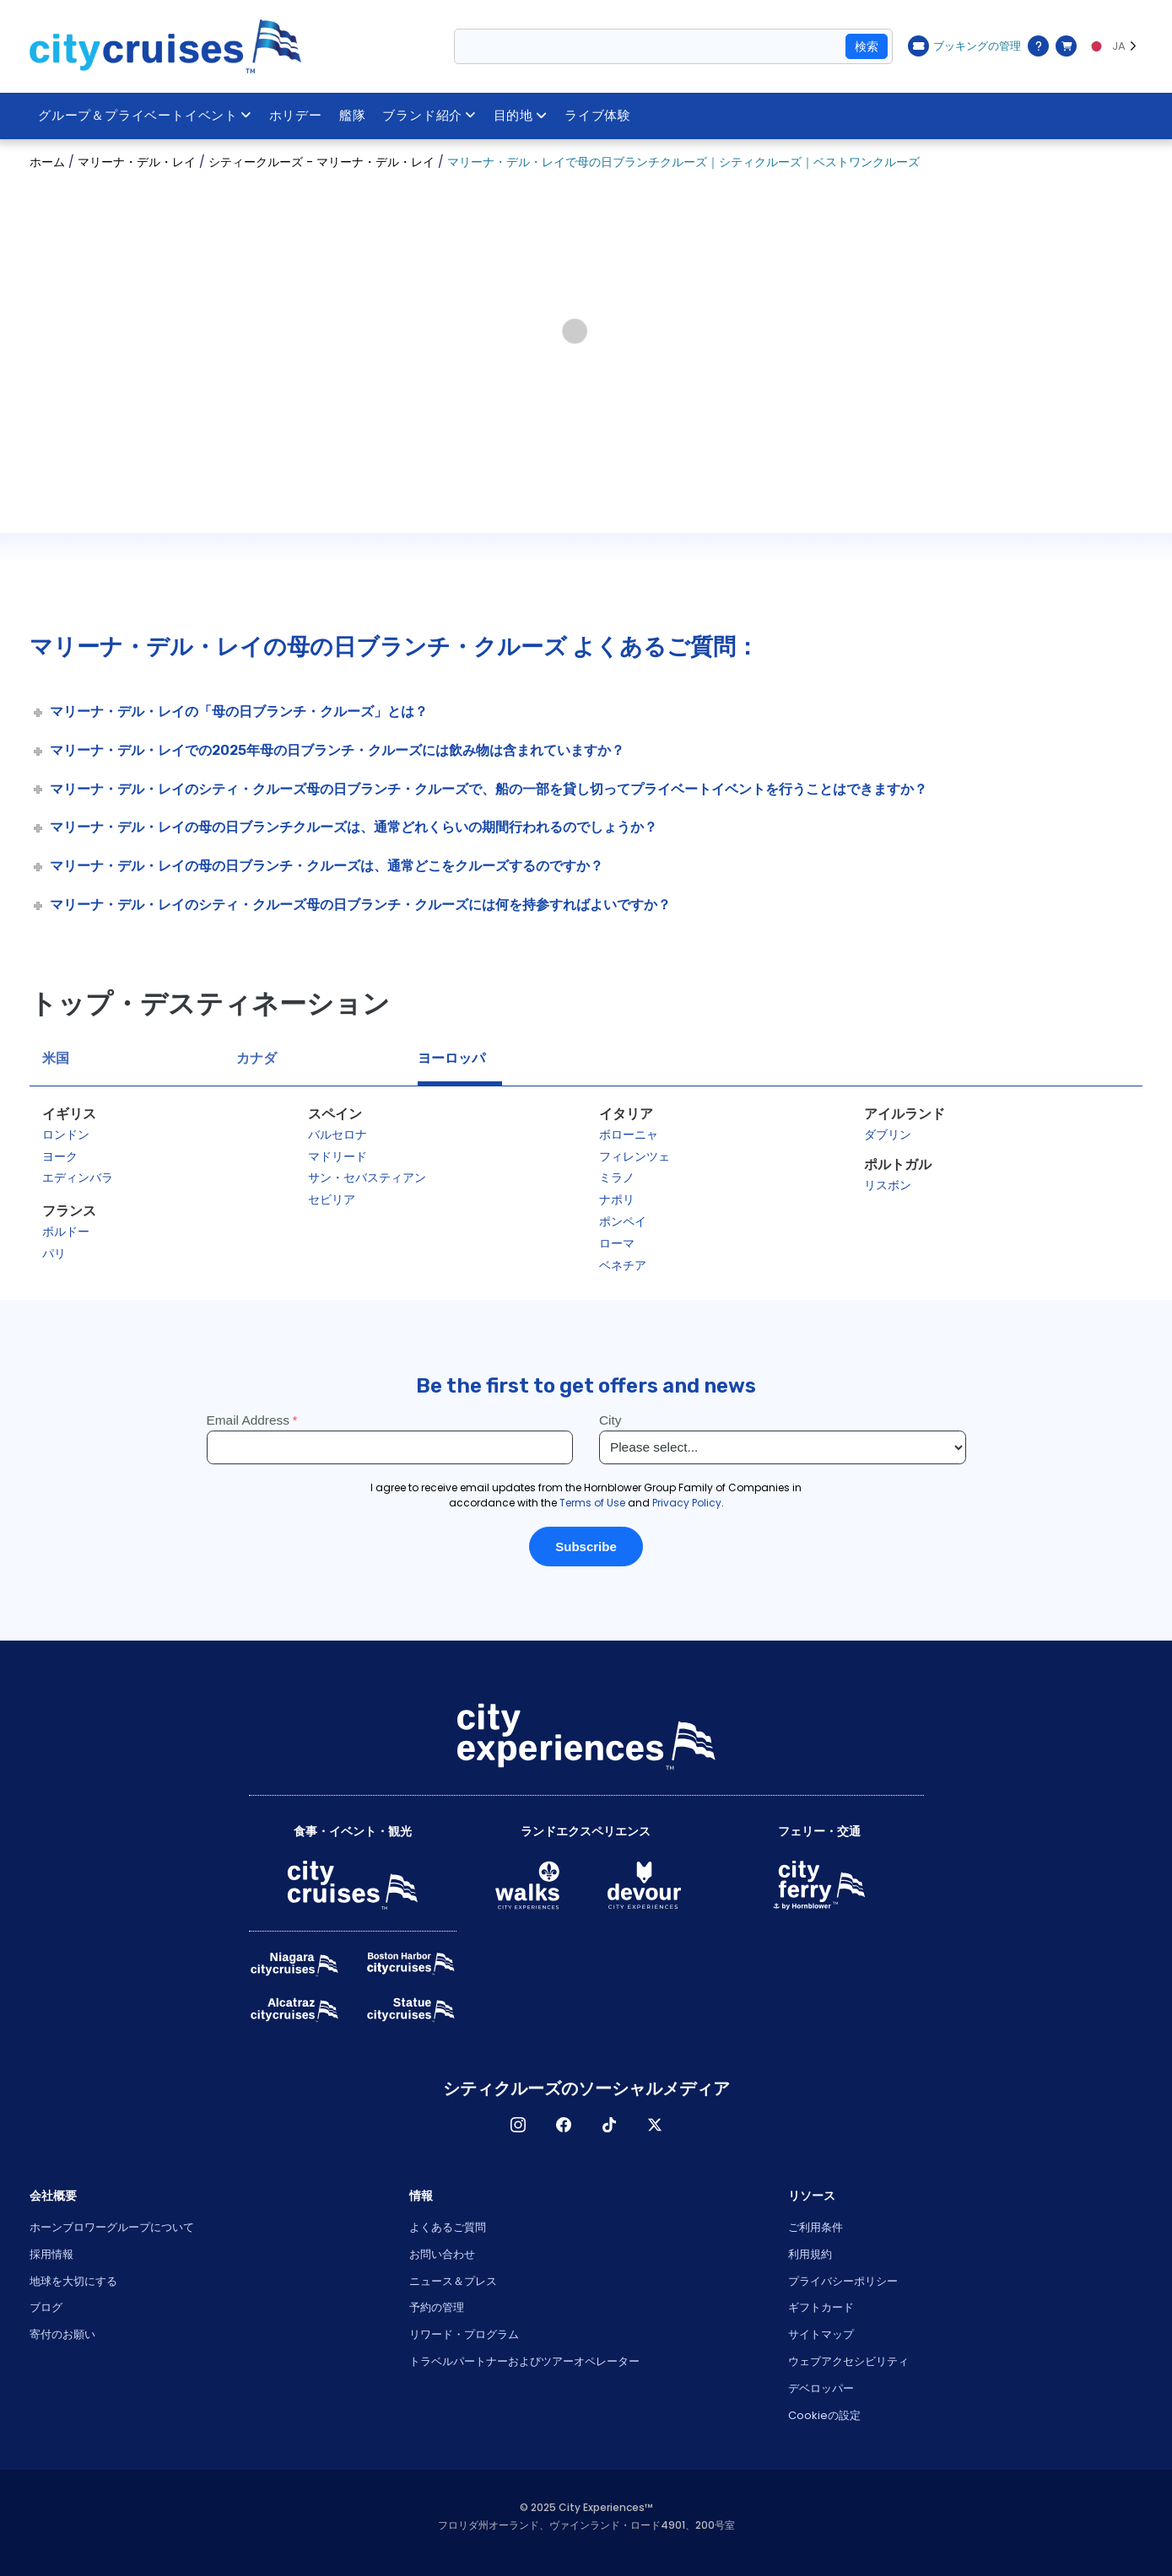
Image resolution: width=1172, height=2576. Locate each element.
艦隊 (352, 115)
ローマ (617, 1243)
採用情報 (51, 2254)
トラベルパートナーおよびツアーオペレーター (524, 2361)
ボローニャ (628, 1134)
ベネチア (622, 1265)
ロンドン (65, 1134)
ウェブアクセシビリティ (848, 2361)
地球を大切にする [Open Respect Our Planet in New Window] (73, 2281)
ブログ (46, 2307)
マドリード (337, 1156)
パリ (54, 1253)
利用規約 (810, 2254)
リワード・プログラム (464, 2334)
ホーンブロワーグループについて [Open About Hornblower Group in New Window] (112, 2227)
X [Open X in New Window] (654, 2124)
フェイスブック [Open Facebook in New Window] (563, 2124)
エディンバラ (77, 1177)
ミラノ (617, 1177)
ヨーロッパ (451, 1058)
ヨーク (60, 1156)
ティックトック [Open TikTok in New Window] (609, 2124)
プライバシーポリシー (843, 2281)
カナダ (256, 1058)
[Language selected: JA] (1113, 46)
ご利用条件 (815, 2227)
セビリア (331, 1199)
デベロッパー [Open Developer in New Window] (821, 2388)
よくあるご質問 (447, 2227)
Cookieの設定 (824, 2415)
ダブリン (887, 1134)
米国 (55, 1058)
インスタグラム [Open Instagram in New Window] (518, 2124)
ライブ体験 (597, 115)
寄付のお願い (62, 2334)
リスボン (887, 1185)
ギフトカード (821, 2307)
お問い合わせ (442, 2254)
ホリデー (295, 115)
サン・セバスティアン (367, 1177)
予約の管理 (436, 2307)
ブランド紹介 (430, 115)
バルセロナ (337, 1134)
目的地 (521, 115)
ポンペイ (622, 1221)
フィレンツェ (634, 1156)
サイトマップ (821, 2334)
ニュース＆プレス (453, 2281)
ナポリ (617, 1199)
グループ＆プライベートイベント (145, 115)
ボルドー (65, 1231)
